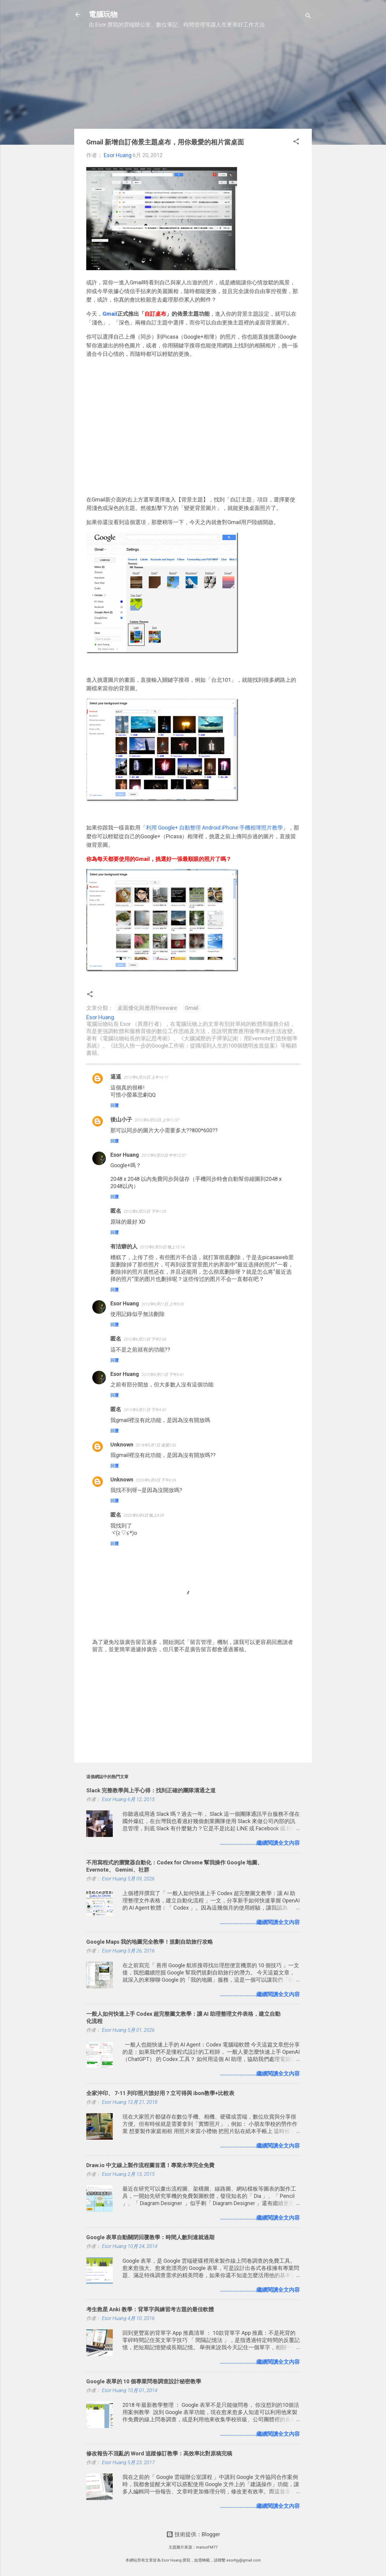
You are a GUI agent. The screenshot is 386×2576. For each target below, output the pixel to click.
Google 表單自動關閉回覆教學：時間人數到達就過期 (150, 2237)
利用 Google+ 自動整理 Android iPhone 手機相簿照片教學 (214, 827)
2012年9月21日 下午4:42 (145, 1410)
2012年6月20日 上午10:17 (146, 1077)
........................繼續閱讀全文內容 (260, 1843)
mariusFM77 (206, 2547)
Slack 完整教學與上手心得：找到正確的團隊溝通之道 (151, 1790)
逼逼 (115, 1076)
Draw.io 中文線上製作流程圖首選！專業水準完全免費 (150, 2165)
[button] (296, 142)
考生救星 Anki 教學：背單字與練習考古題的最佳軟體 (150, 2309)
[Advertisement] (193, 82)
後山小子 (121, 1119)
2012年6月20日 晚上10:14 (162, 1247)
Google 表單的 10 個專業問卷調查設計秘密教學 (143, 2381)
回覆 (114, 1105)
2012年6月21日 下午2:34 (145, 1339)
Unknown (121, 1444)
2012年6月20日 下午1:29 (145, 1211)
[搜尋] (308, 16)
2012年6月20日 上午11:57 (156, 1120)
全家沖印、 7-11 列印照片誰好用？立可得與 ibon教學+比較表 (160, 2093)
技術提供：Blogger (193, 2534)
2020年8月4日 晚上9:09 (144, 1515)
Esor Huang (124, 1155)
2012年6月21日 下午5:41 (162, 1374)
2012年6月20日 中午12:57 (163, 1155)
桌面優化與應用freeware (147, 1008)
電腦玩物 (103, 14)
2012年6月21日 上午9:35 (162, 1304)
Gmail (191, 1008)
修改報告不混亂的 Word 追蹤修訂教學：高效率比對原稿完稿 (159, 2453)
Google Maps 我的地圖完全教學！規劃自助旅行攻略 (149, 1942)
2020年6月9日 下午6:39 (156, 1480)
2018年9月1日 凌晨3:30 (156, 1445)
